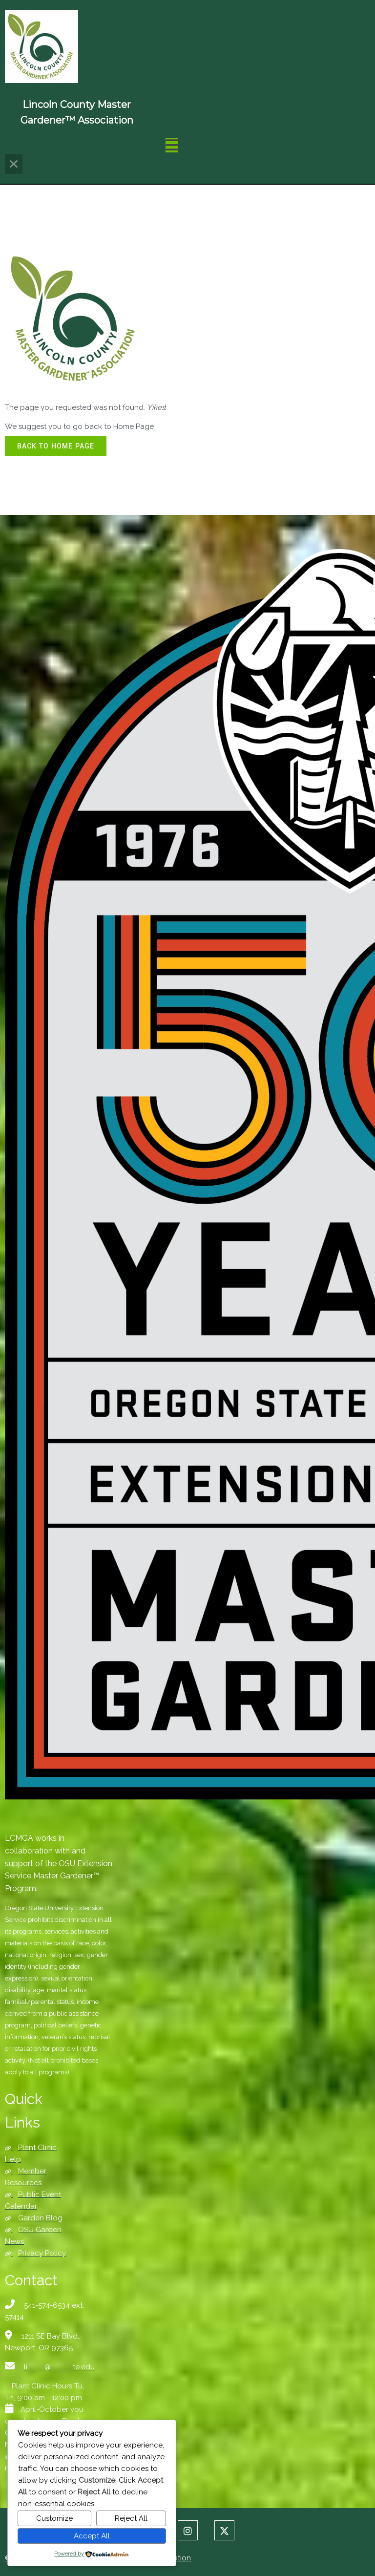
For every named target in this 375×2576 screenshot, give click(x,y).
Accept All (92, 2536)
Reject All (131, 2518)
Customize (54, 2518)
